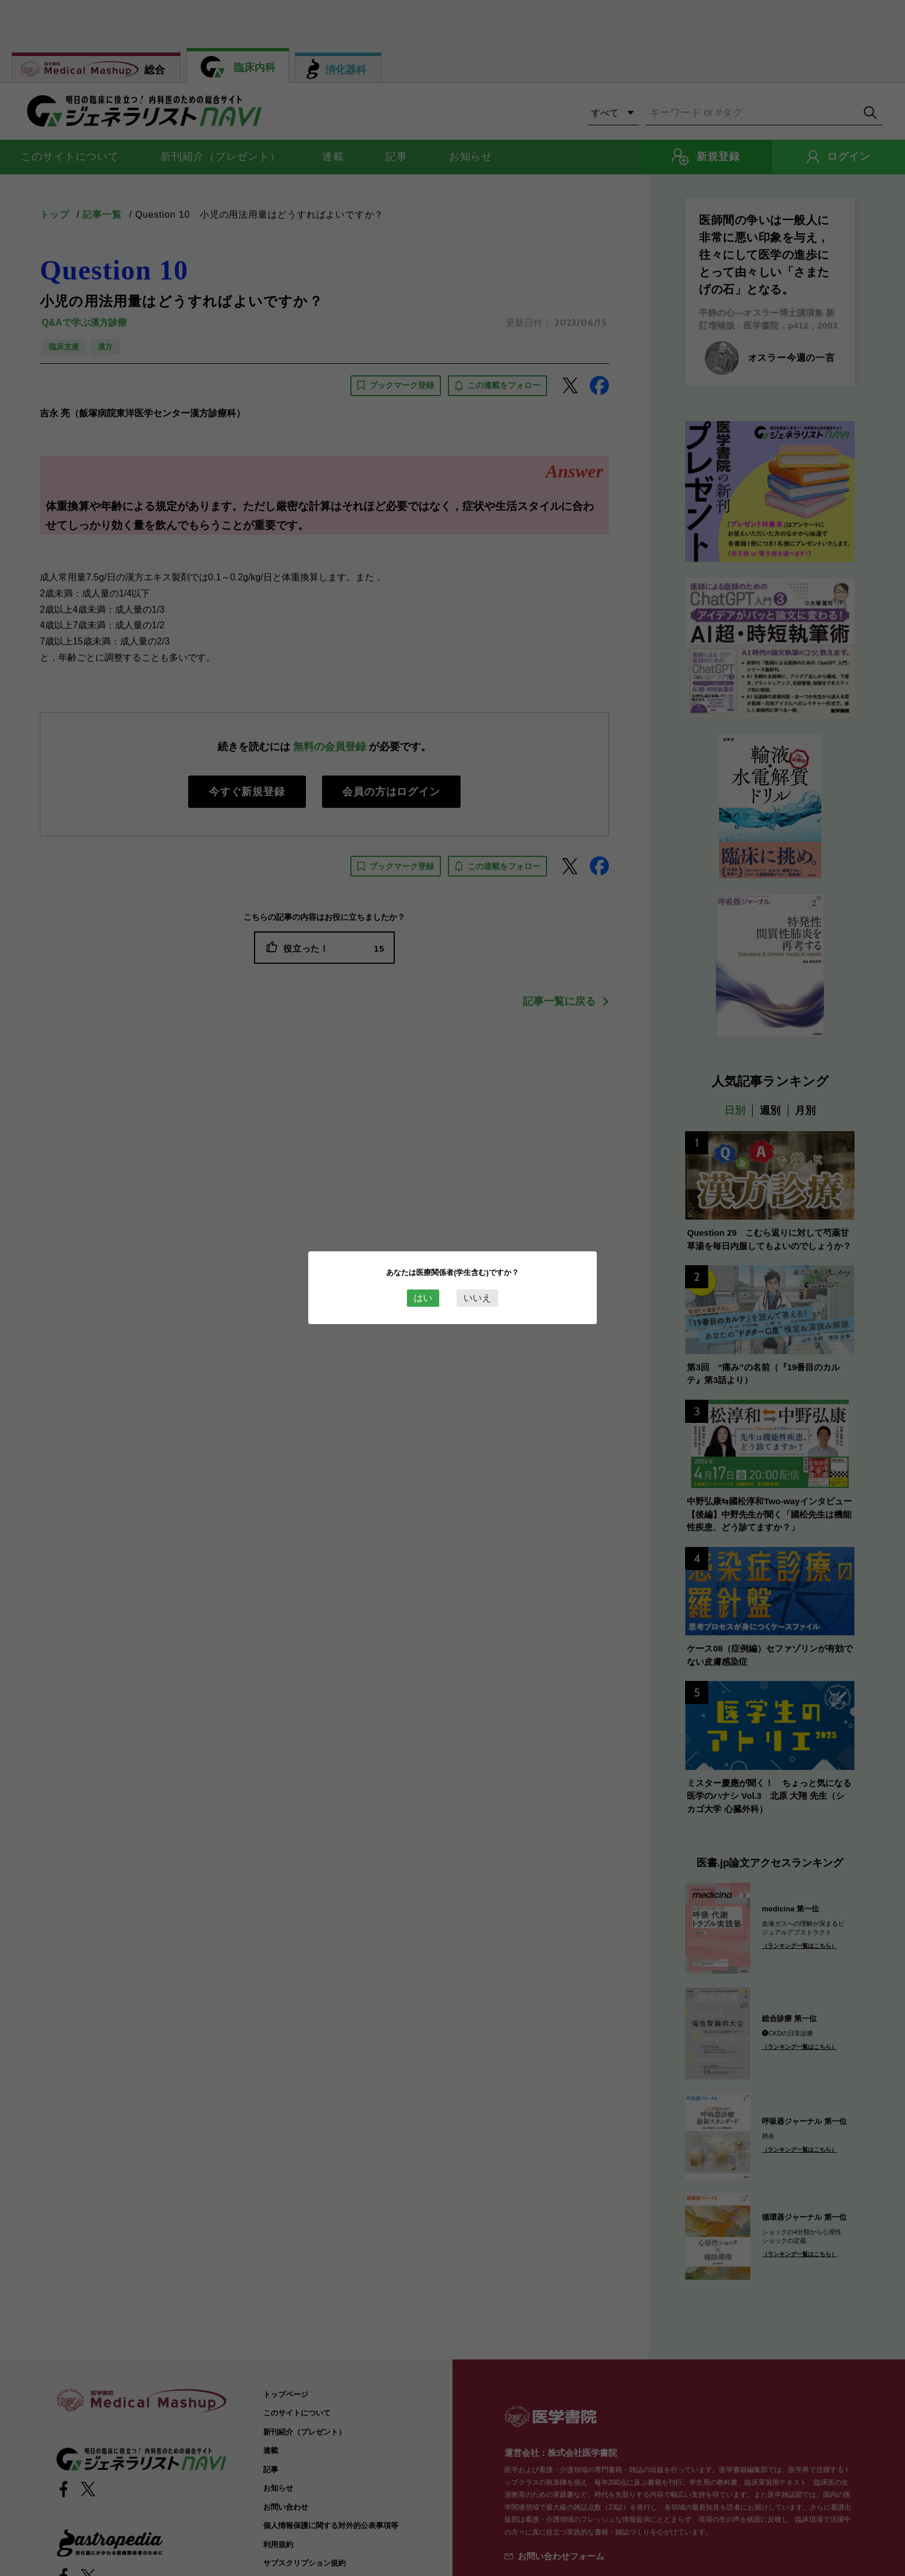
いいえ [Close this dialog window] (477, 1298)
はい (423, 1298)
